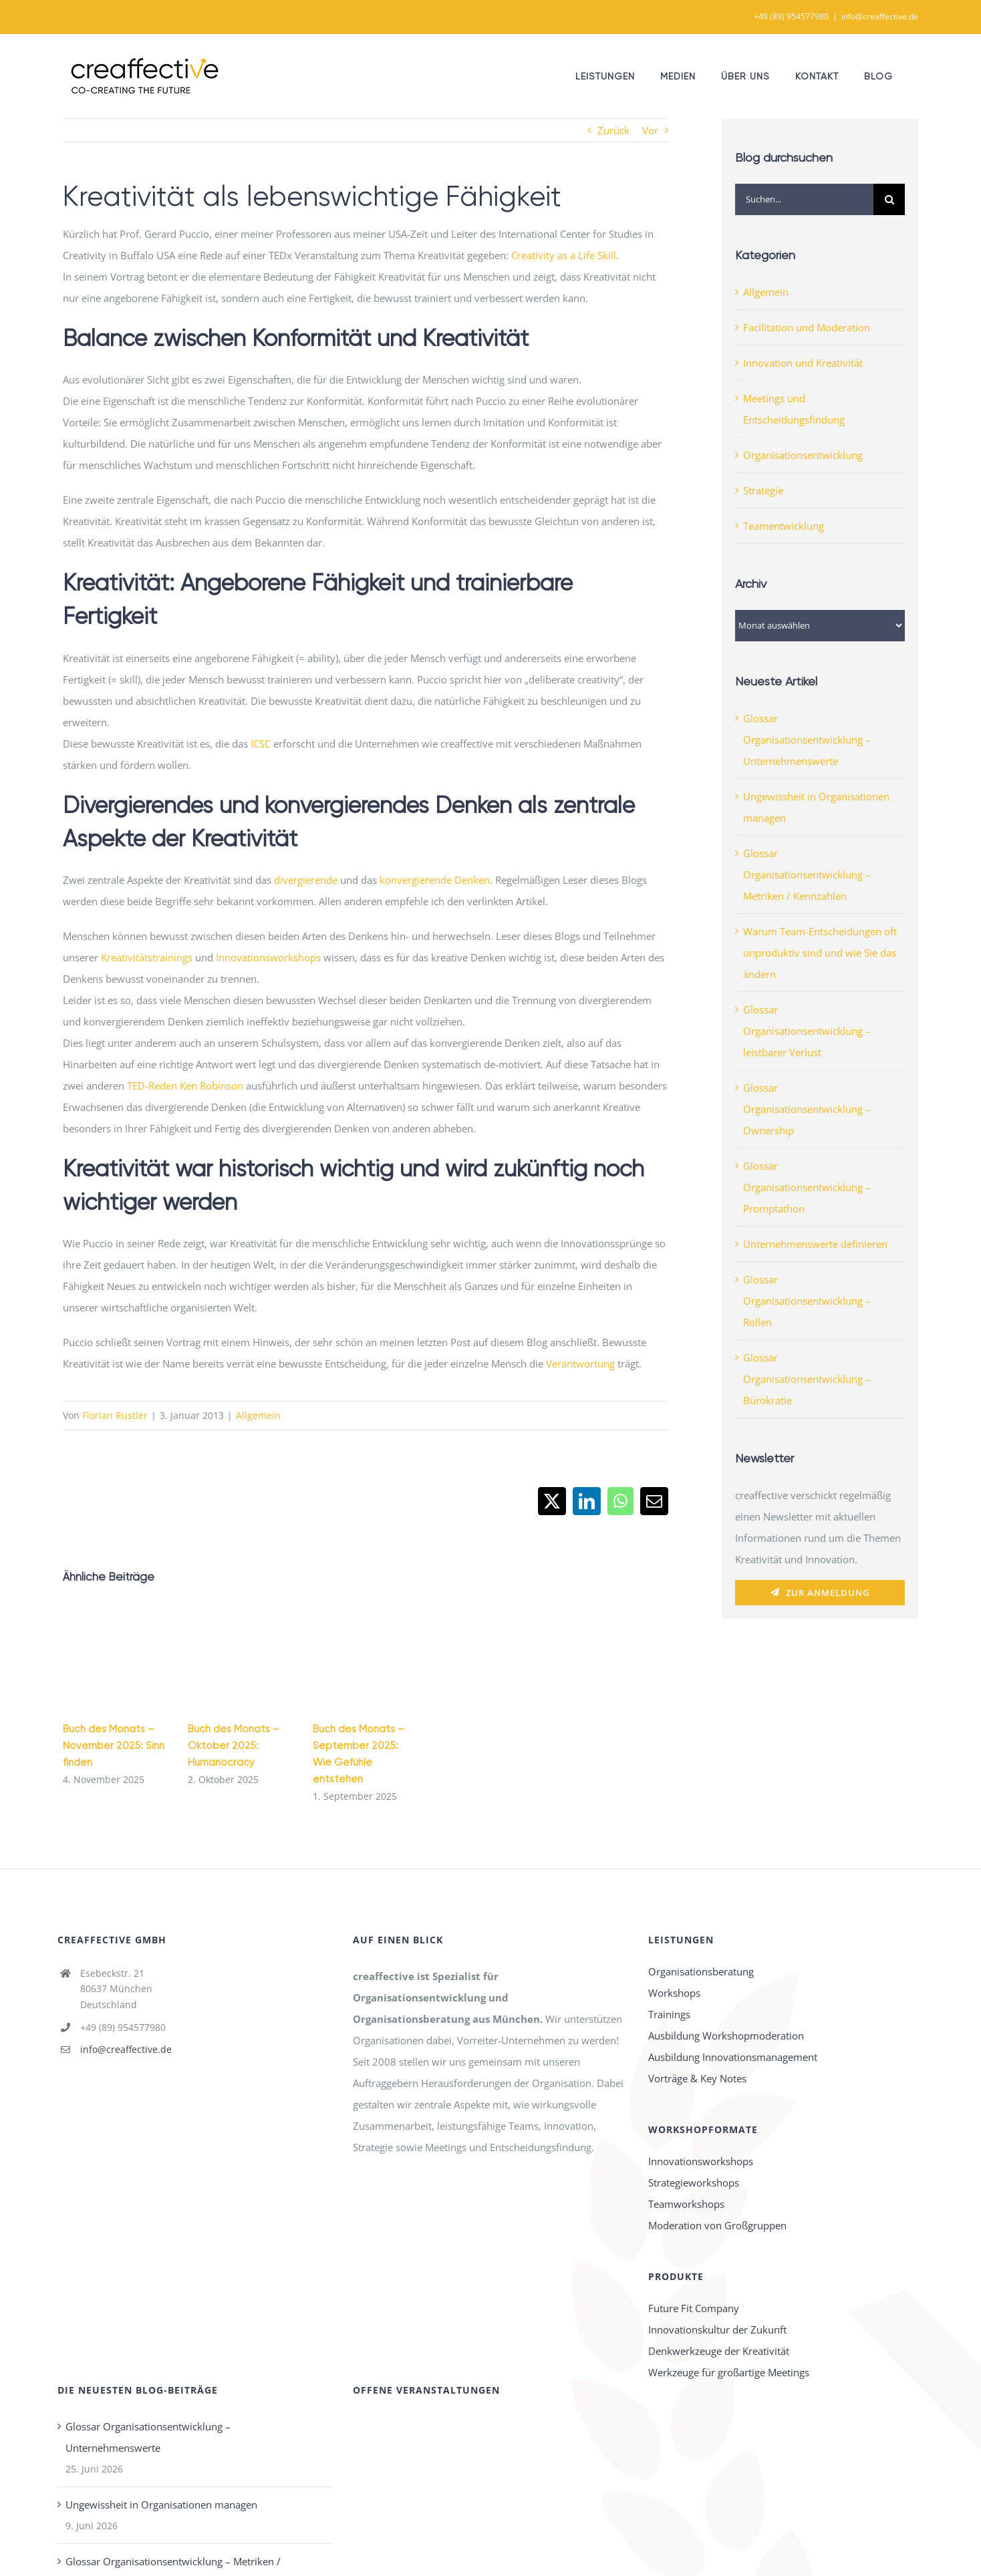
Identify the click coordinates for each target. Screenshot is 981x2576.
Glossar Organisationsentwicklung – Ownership (807, 1109)
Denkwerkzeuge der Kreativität (718, 2351)
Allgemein (258, 1415)
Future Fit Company (693, 2308)
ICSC (261, 743)
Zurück (613, 130)
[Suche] (889, 199)
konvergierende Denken (435, 880)
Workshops (674, 1992)
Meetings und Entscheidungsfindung (794, 408)
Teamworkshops (686, 2204)
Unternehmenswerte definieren (815, 1244)
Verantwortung (580, 1363)
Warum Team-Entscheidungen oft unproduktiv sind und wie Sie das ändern (820, 953)
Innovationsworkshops (268, 957)
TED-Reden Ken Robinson (185, 1085)
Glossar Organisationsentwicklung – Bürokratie (807, 1379)
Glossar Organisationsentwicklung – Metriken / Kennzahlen (807, 874)
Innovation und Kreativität (803, 362)
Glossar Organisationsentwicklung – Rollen (807, 1301)
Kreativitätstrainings (146, 957)
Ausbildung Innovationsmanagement (732, 2057)
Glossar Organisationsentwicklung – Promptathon (807, 1187)
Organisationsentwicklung (803, 455)
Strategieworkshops (693, 2182)
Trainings (669, 2014)
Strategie (763, 490)
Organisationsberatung (701, 1971)
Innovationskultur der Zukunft (717, 2329)
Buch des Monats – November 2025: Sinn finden (113, 1745)
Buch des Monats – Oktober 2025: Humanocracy (233, 1745)
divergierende (305, 880)
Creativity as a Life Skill (563, 255)
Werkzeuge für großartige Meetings (728, 2372)
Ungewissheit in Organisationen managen (161, 2504)
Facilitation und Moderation (806, 327)
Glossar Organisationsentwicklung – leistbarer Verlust (807, 1031)
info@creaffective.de (879, 16)
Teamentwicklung (783, 525)
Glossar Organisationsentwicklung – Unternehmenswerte (807, 739)
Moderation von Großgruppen (717, 2225)
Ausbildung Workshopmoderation (726, 2035)
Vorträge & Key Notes (697, 2078)
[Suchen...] (804, 199)
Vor (650, 130)
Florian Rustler (115, 1415)
